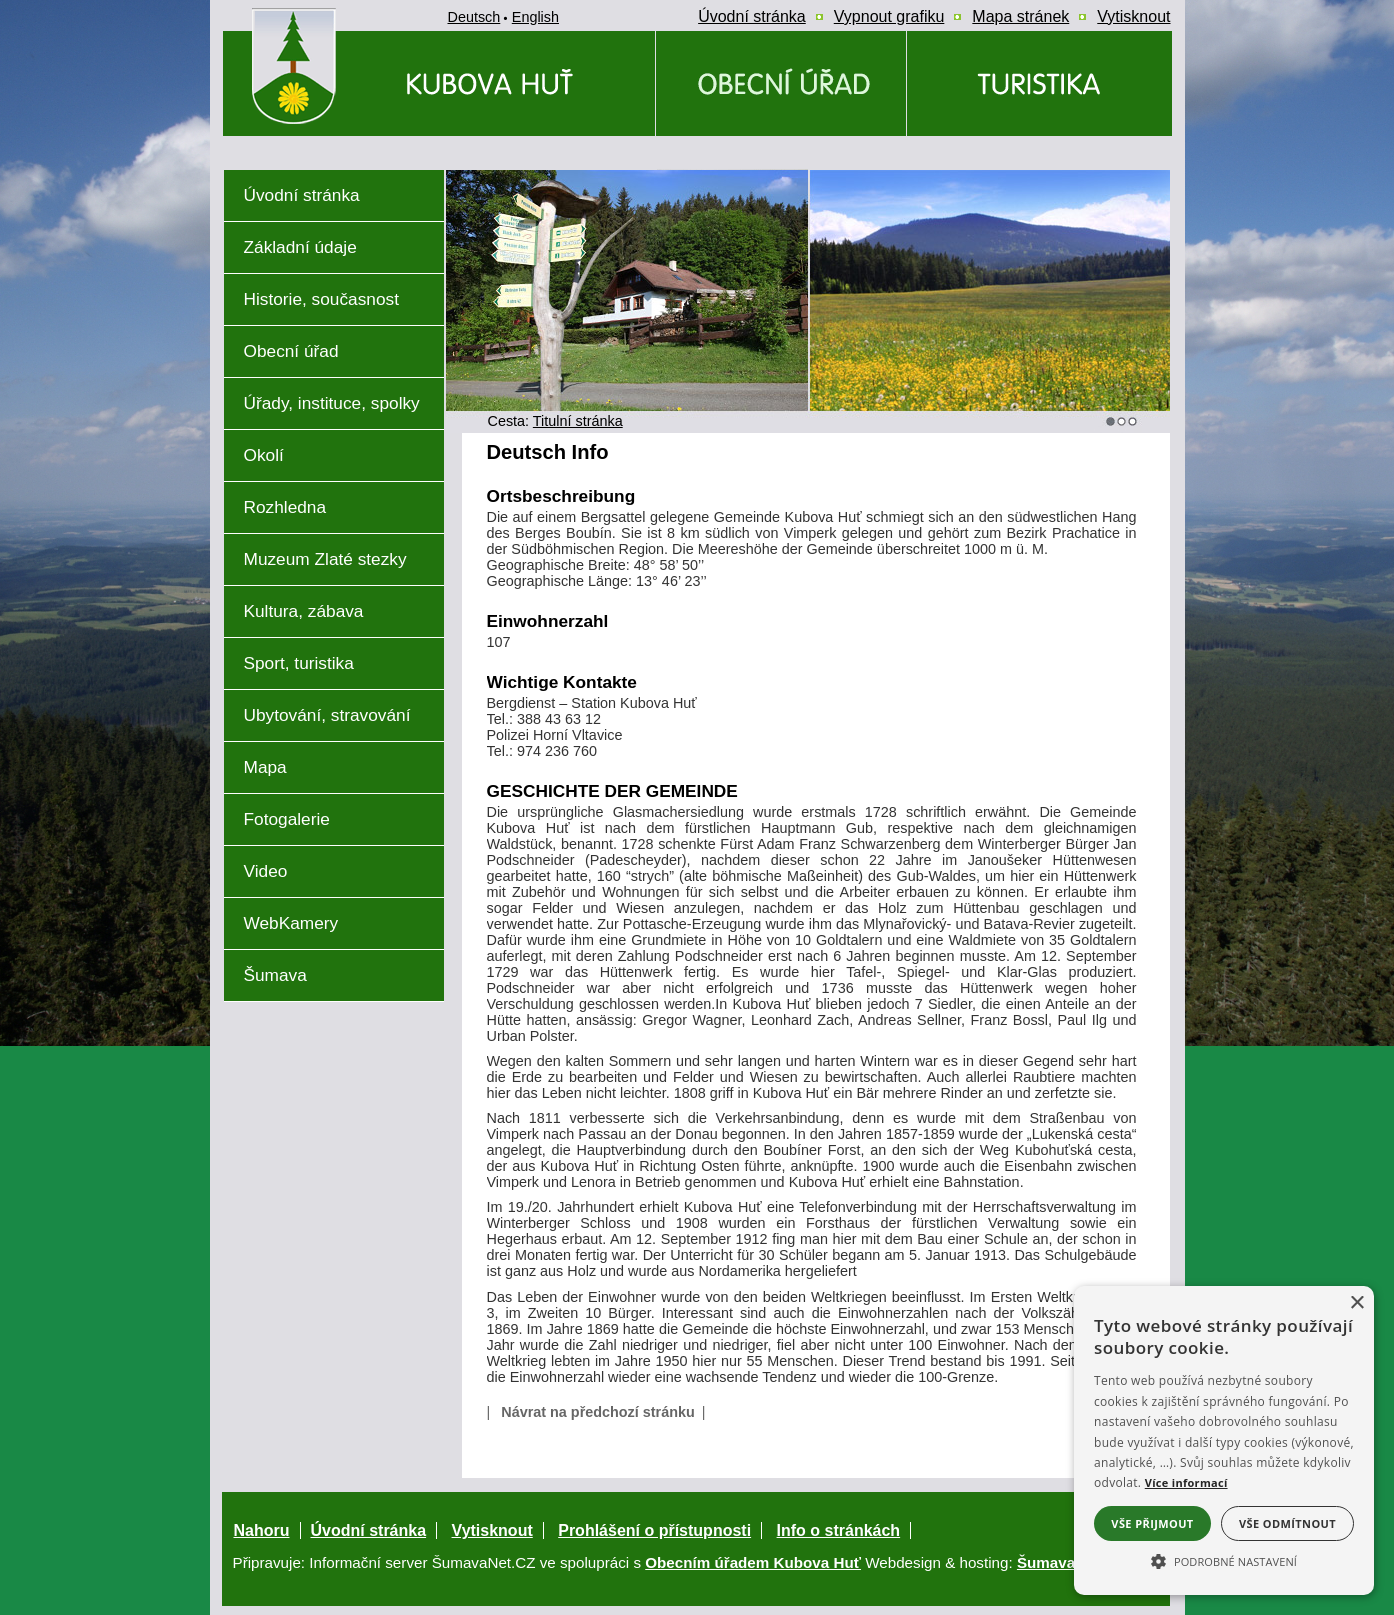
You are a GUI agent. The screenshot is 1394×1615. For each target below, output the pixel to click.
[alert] (1224, 1440)
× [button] (1356, 1303)
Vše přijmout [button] (1152, 1523)
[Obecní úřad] (781, 83)
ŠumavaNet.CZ (1070, 1562)
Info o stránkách (839, 1530)
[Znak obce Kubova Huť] (330, 144)
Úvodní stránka (369, 1530)
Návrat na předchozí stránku (598, 1412)
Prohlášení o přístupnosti (654, 1530)
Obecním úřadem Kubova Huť (753, 1562)
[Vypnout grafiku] (889, 17)
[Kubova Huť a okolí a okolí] (1039, 83)
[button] (1224, 1560)
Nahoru (262, 1530)
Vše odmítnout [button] (1287, 1523)
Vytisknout (492, 1530)
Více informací (1186, 1482)
